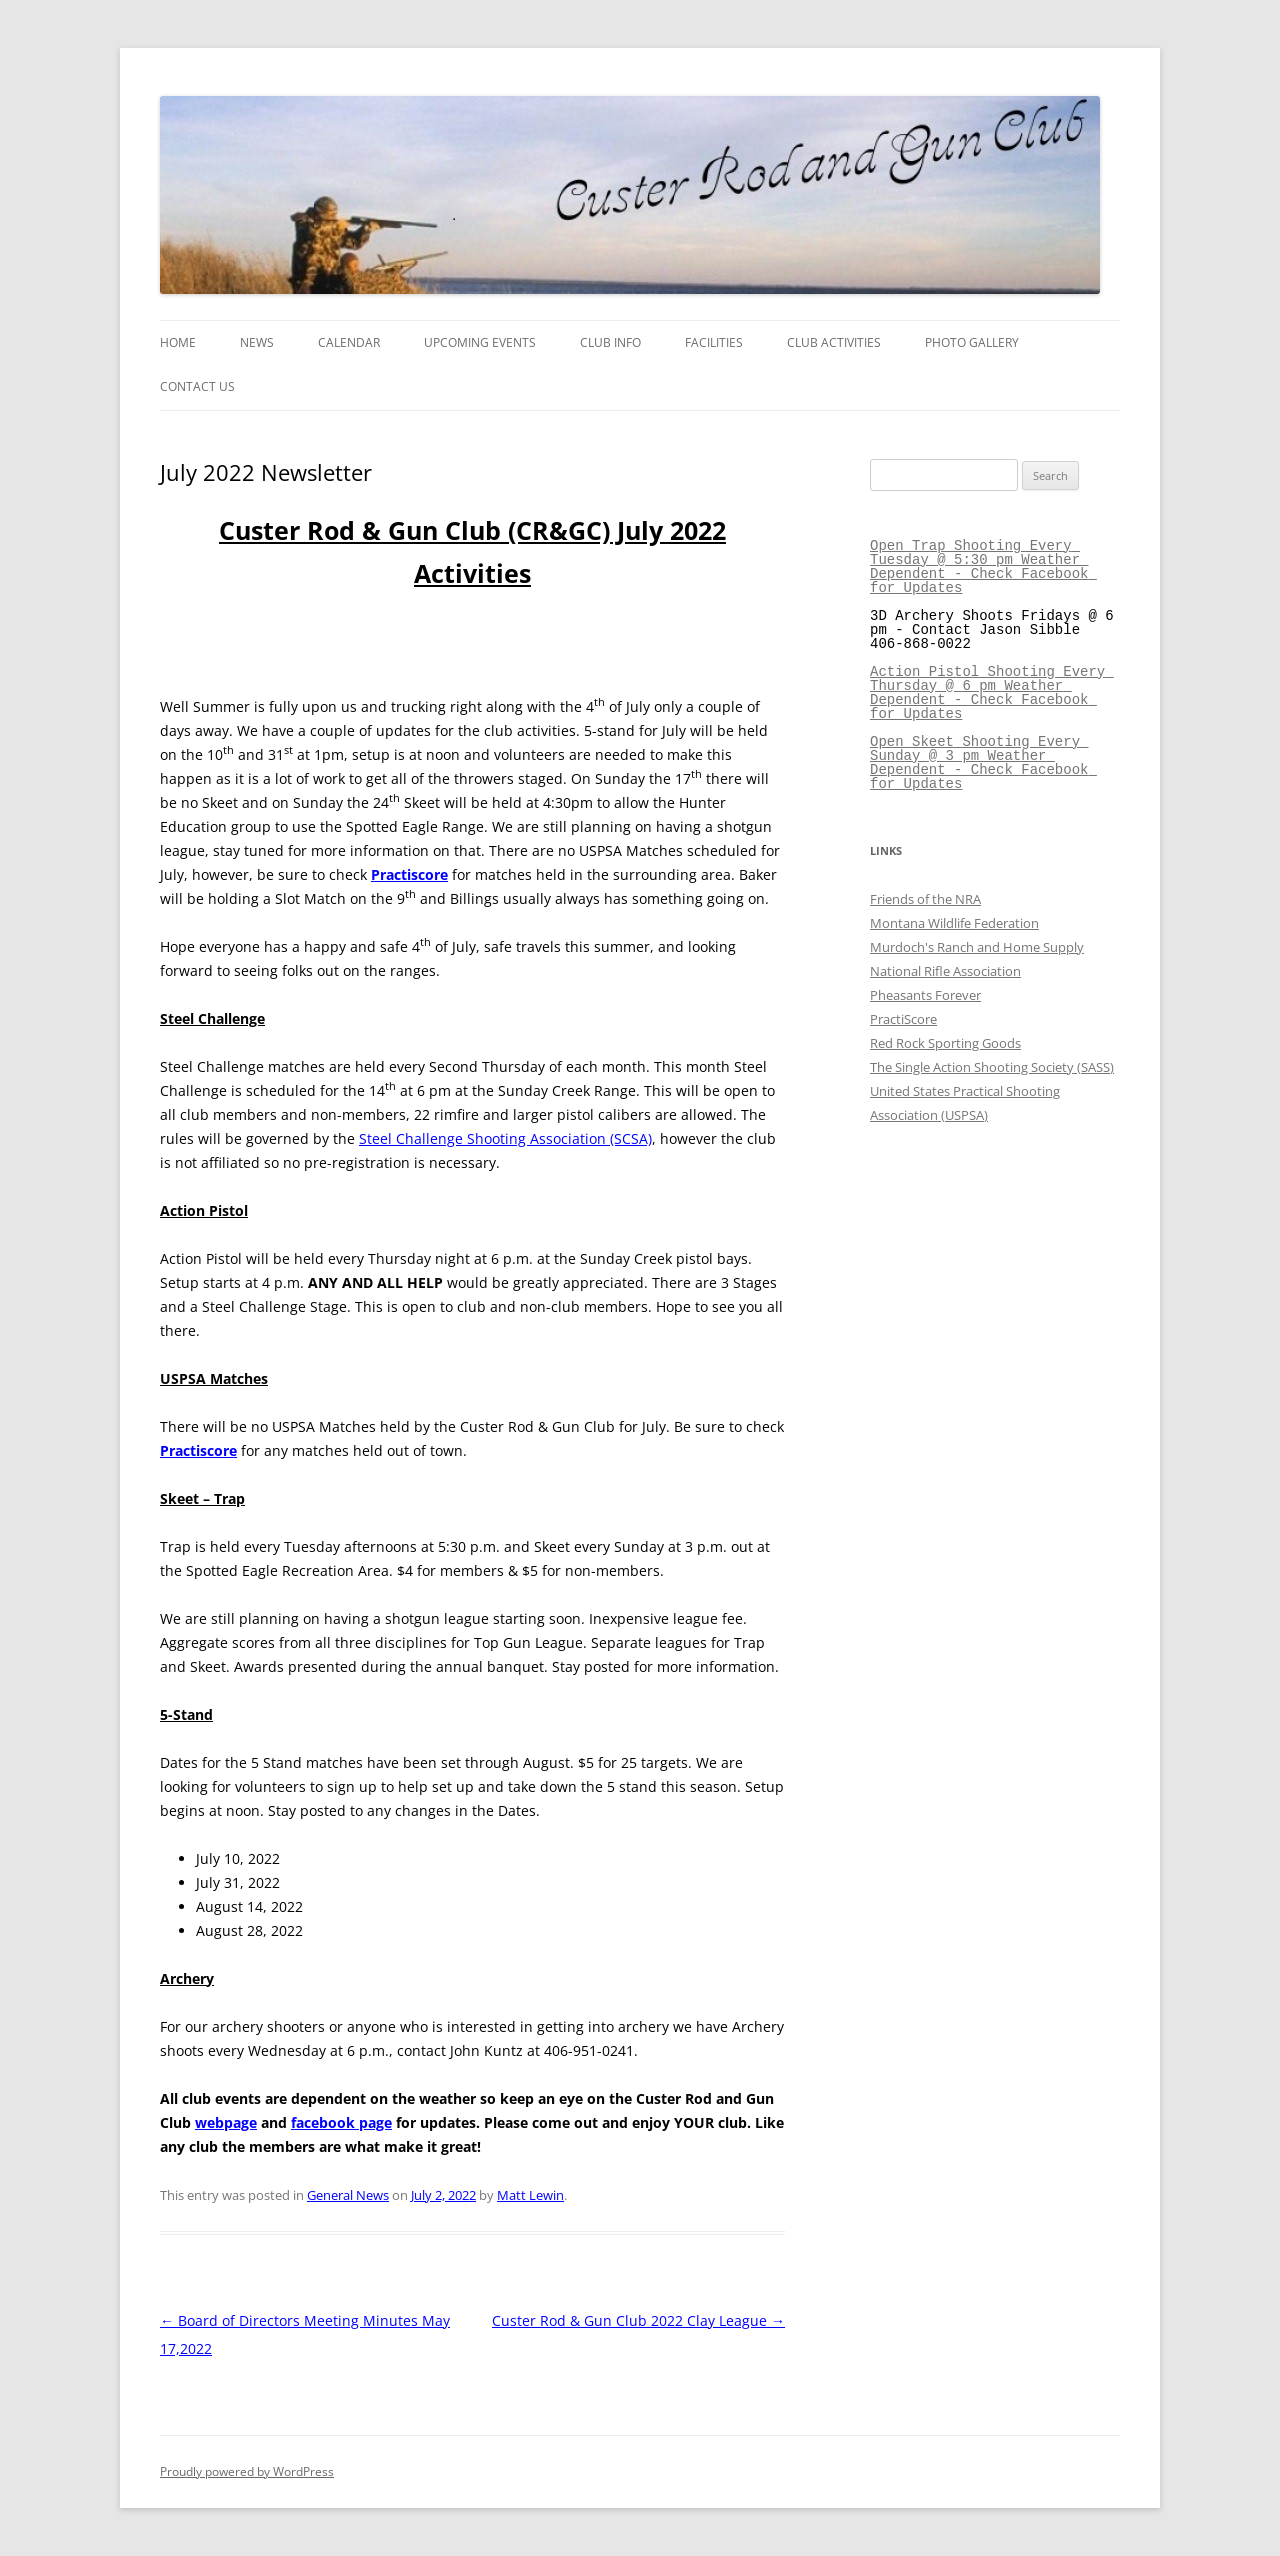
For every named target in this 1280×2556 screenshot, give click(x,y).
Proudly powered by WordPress (247, 2471)
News (257, 342)
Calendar (349, 342)
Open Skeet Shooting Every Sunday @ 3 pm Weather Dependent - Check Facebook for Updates (983, 762)
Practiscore (409, 874)
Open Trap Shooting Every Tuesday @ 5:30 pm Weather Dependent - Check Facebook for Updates (983, 566)
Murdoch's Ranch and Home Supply (977, 947)
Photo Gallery (972, 342)
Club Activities (834, 342)
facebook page (341, 2122)
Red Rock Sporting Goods (945, 1043)
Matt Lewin (530, 2195)
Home (178, 342)
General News (348, 2195)
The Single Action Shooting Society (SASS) (992, 1067)
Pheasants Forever (925, 995)
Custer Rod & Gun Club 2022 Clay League (638, 2320)
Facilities (714, 342)
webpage (226, 2122)
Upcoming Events (480, 342)
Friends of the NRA (925, 899)
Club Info (610, 342)
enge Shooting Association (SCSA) (541, 1138)
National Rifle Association (945, 971)
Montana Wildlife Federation (954, 923)
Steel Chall (394, 1138)
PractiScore (903, 1019)
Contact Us (197, 386)
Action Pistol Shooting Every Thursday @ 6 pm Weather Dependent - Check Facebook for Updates (992, 692)
